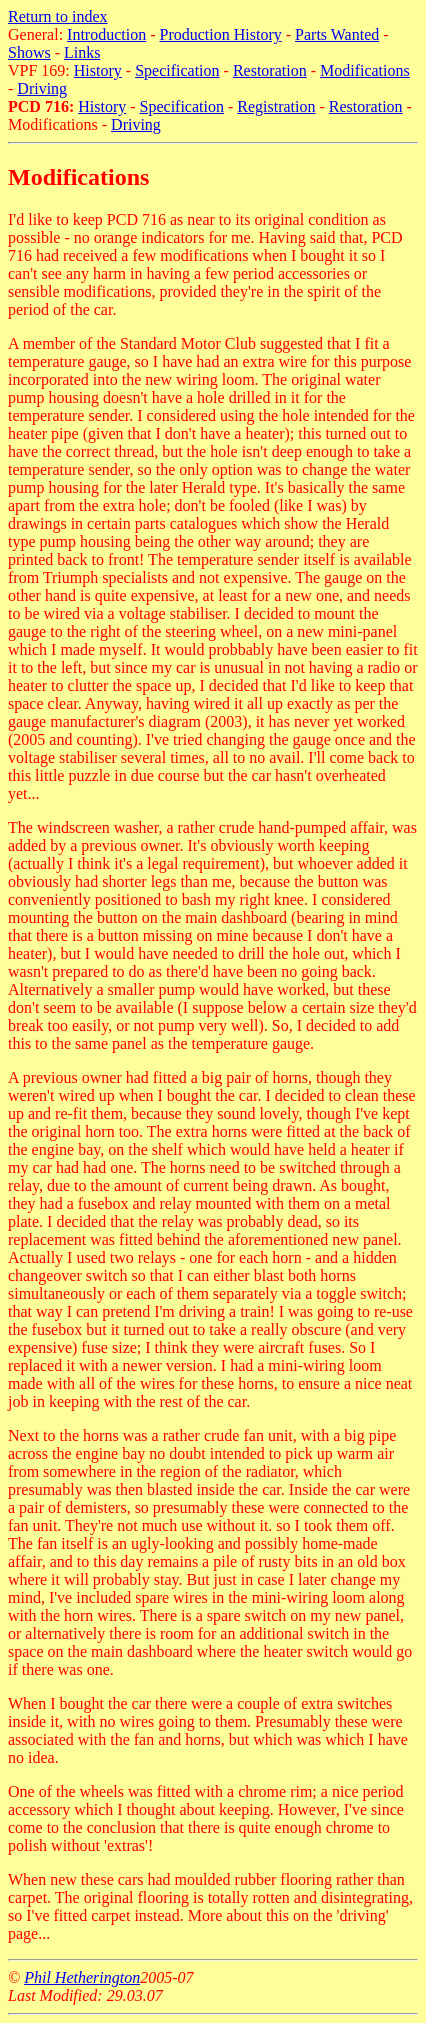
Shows (29, 52)
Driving (42, 88)
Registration (276, 106)
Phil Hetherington (82, 1977)
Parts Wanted (337, 34)
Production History (221, 34)
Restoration (270, 70)
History (98, 70)
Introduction (106, 34)
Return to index (58, 16)
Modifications (365, 70)
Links (82, 52)
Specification (177, 70)
